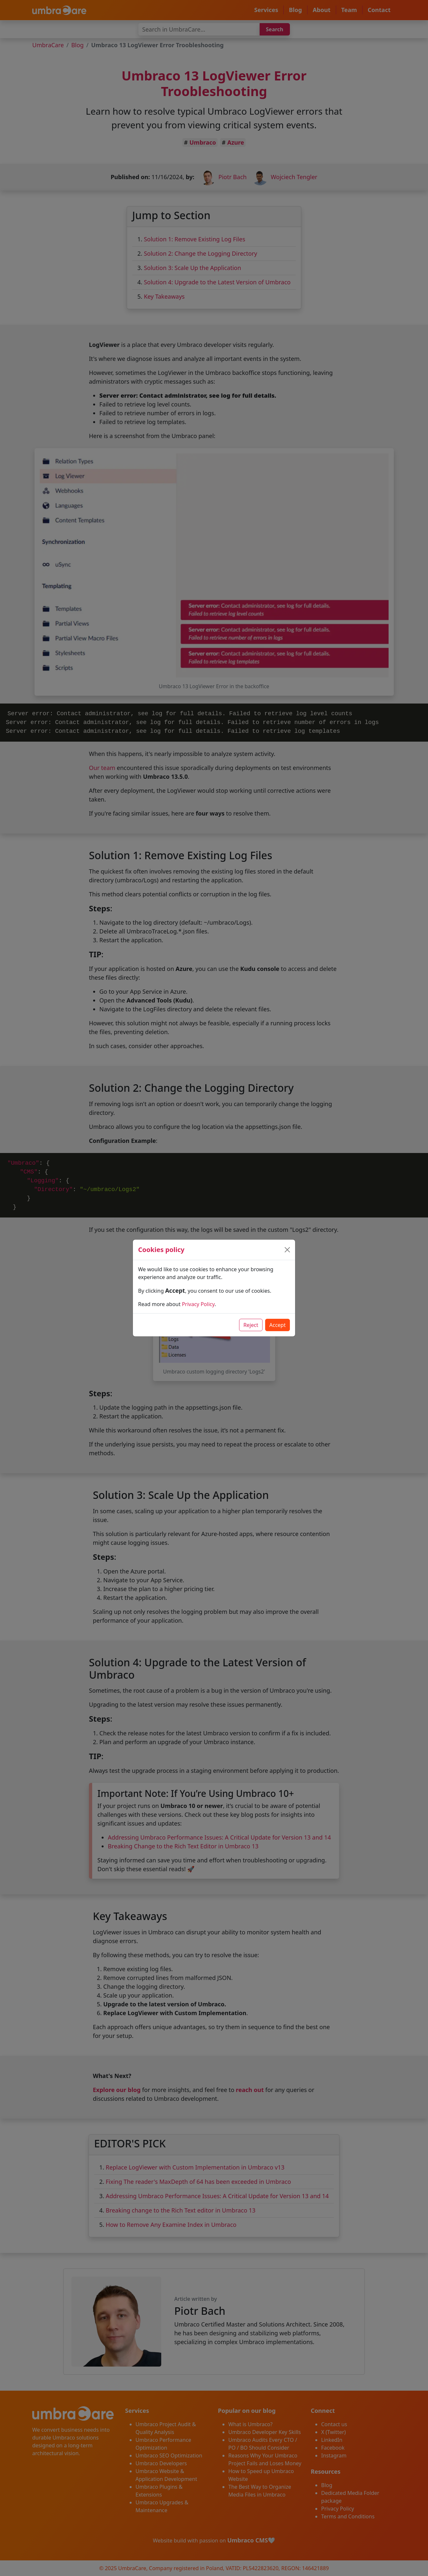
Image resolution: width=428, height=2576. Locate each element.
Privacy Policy (198, 1304)
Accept (277, 1325)
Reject (250, 1325)
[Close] (287, 1250)
